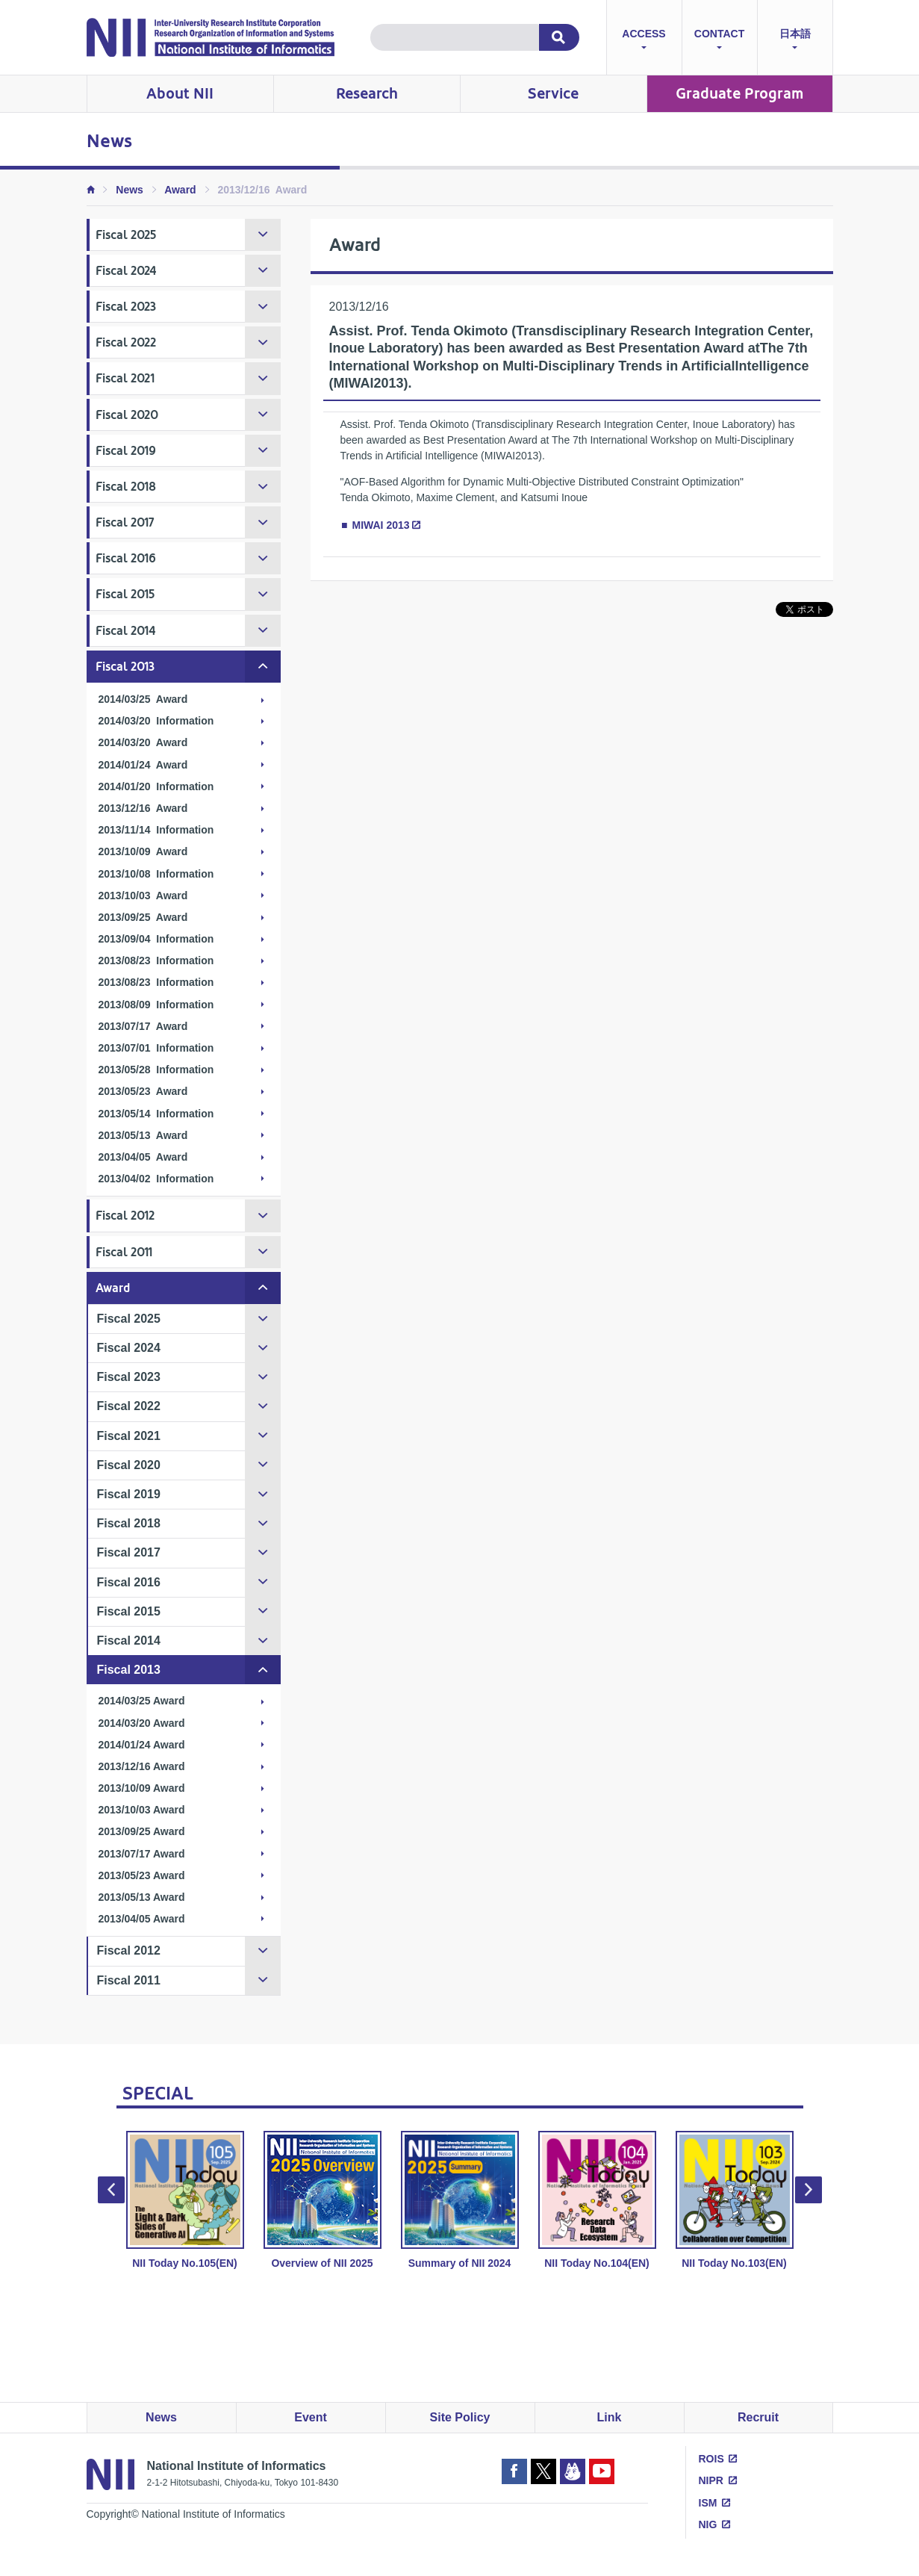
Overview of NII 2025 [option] (322, 2200)
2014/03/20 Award (143, 742)
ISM (708, 2503)
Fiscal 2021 (125, 378)
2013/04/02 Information (156, 1179)
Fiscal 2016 (126, 558)
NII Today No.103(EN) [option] (735, 2200)
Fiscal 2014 (126, 631)
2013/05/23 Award (143, 1091)
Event (310, 2417)
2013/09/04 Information (156, 939)
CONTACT (719, 41)
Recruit (758, 2417)
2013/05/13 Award (143, 1135)
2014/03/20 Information (156, 721)
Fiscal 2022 (126, 342)
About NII (180, 93)
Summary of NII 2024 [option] (460, 2200)
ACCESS (643, 41)
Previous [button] (111, 2189)
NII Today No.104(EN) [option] (597, 2200)
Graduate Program (739, 93)
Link (609, 2417)
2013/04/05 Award (143, 1157)
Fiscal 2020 (127, 415)
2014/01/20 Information (156, 786)
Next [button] (808, 2189)
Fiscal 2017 (125, 522)
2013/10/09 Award (143, 851)
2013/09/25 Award (143, 917)
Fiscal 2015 (125, 594)
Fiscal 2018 (126, 486)
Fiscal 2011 (124, 1252)
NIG (708, 2524)
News (129, 190)
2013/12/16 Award (143, 808)
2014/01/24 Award (143, 765)
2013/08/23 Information (156, 960)
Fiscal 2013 (125, 666)
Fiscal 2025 (126, 235)
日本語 (795, 41)
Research (367, 93)
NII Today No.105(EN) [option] (185, 2200)
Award (180, 190)
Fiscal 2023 (126, 307)
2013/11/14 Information (156, 830)
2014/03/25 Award (143, 699)
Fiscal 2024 (126, 271)
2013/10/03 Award (143, 895)
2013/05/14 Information (156, 1114)
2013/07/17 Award (143, 1026)
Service (553, 93)
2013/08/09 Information (156, 1005)
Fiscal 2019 (126, 451)
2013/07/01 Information (156, 1048)
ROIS (711, 2459)
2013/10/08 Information (156, 874)
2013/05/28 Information (156, 1070)
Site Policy (460, 2417)
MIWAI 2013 (381, 525)
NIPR (711, 2480)
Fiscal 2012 (125, 1215)
